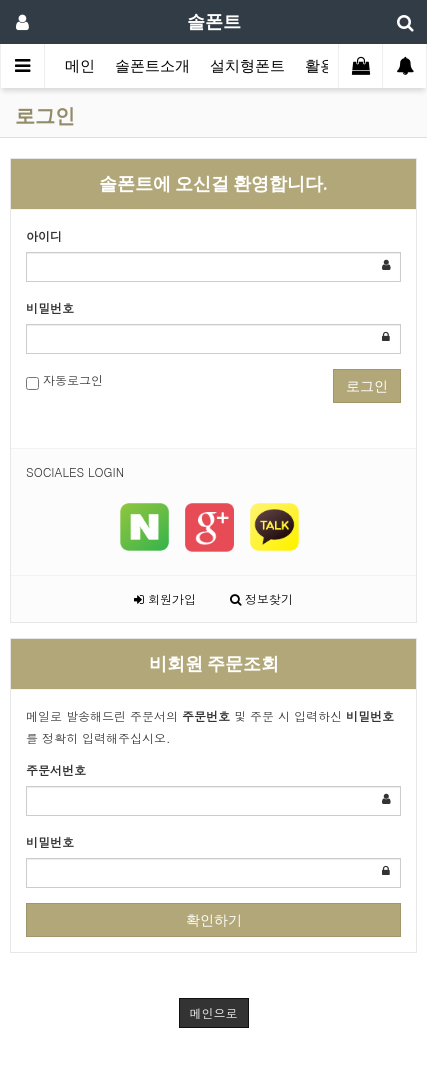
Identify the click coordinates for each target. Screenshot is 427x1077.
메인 (80, 66)
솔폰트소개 (152, 66)
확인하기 (214, 920)
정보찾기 (261, 598)
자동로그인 (64, 380)
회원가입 (165, 598)
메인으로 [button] (214, 1012)
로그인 (367, 386)
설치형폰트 (247, 66)
